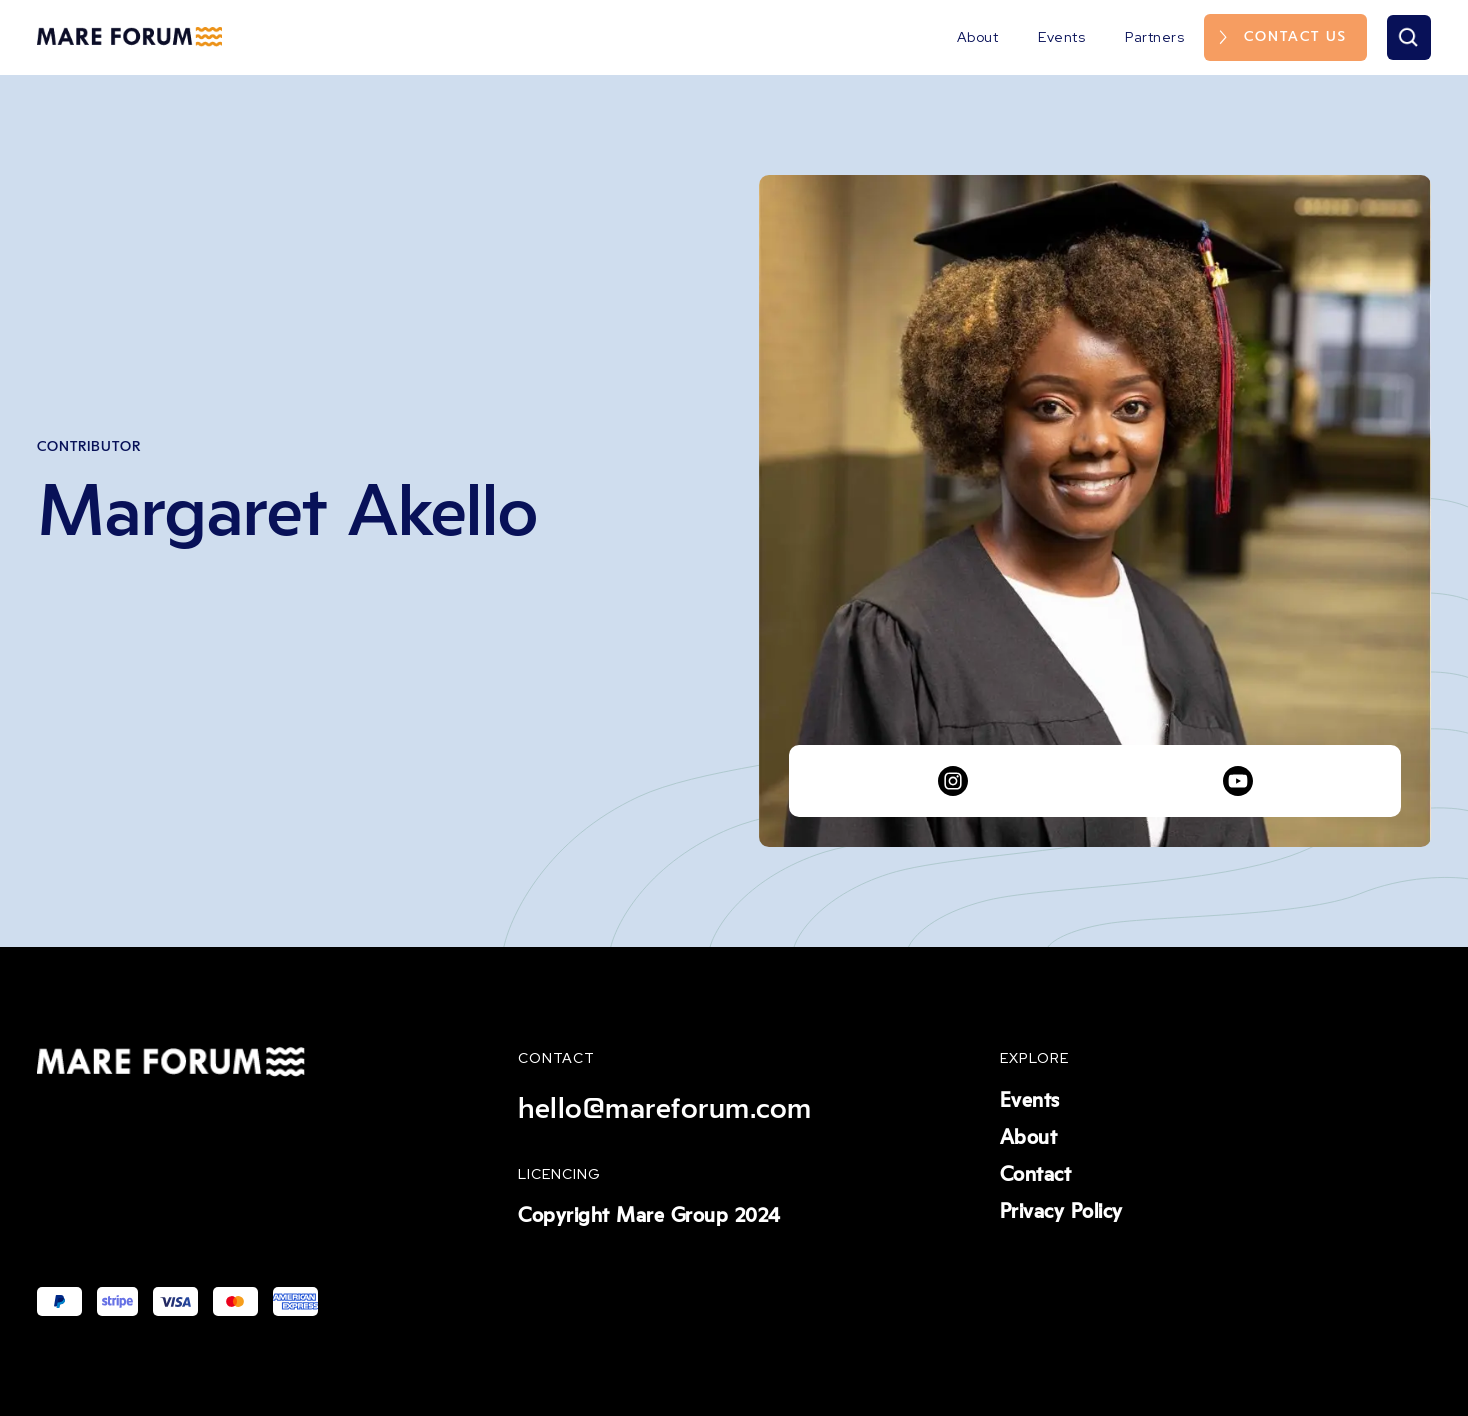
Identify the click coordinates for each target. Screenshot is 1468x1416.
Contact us (1295, 37)
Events (1061, 37)
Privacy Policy (1061, 1212)
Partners (1154, 37)
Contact (1036, 1175)
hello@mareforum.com (665, 1109)
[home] (129, 37)
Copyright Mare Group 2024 (649, 1216)
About (978, 37)
